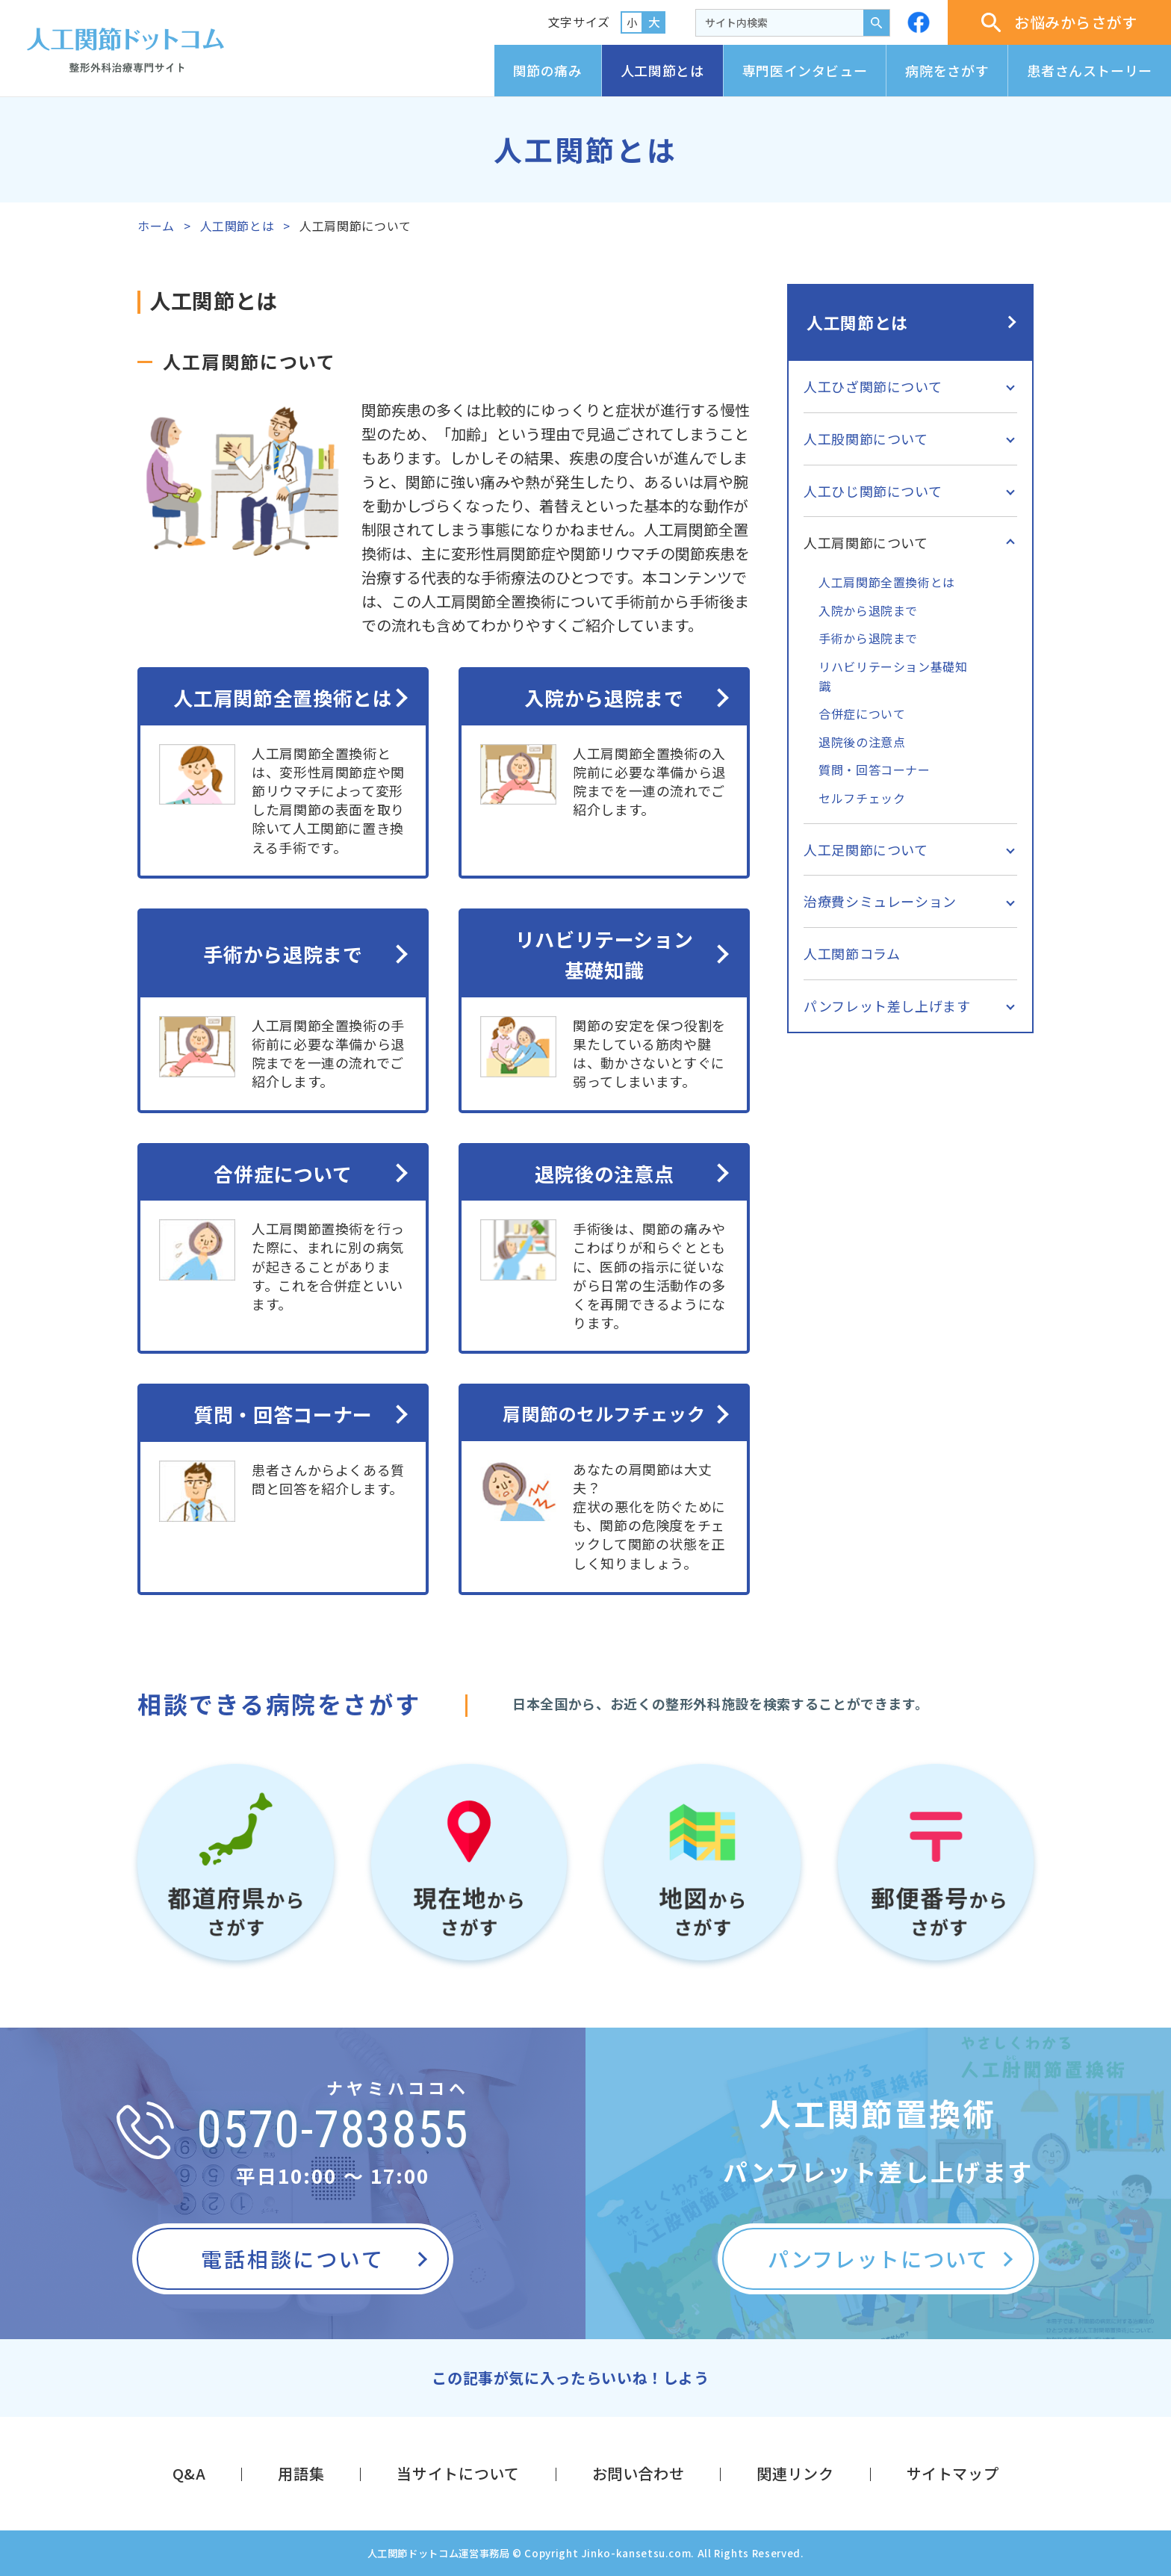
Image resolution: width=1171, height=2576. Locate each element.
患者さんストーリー (1089, 70)
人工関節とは (662, 70)
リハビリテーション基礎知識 (604, 954)
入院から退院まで (603, 697)
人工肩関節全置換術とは (282, 697)
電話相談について (292, 2258)
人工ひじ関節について (873, 491)
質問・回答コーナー (283, 1414)
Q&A (189, 2473)
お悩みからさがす (1059, 22)
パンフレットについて (878, 2258)
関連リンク (795, 2473)
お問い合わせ (638, 2473)
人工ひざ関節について (873, 386)
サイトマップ (953, 2473)
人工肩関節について (866, 542)
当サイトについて (458, 2473)
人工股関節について (866, 438)
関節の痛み (548, 70)
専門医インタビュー (805, 70)
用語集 (301, 2473)
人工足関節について (866, 849)
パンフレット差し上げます (887, 1005)
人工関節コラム (852, 953)
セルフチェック (862, 798)
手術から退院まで (282, 953)
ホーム (156, 226)
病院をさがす (947, 70)
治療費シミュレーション (880, 901)
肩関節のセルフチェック (604, 1413)
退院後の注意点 (604, 1173)
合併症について (283, 1173)
